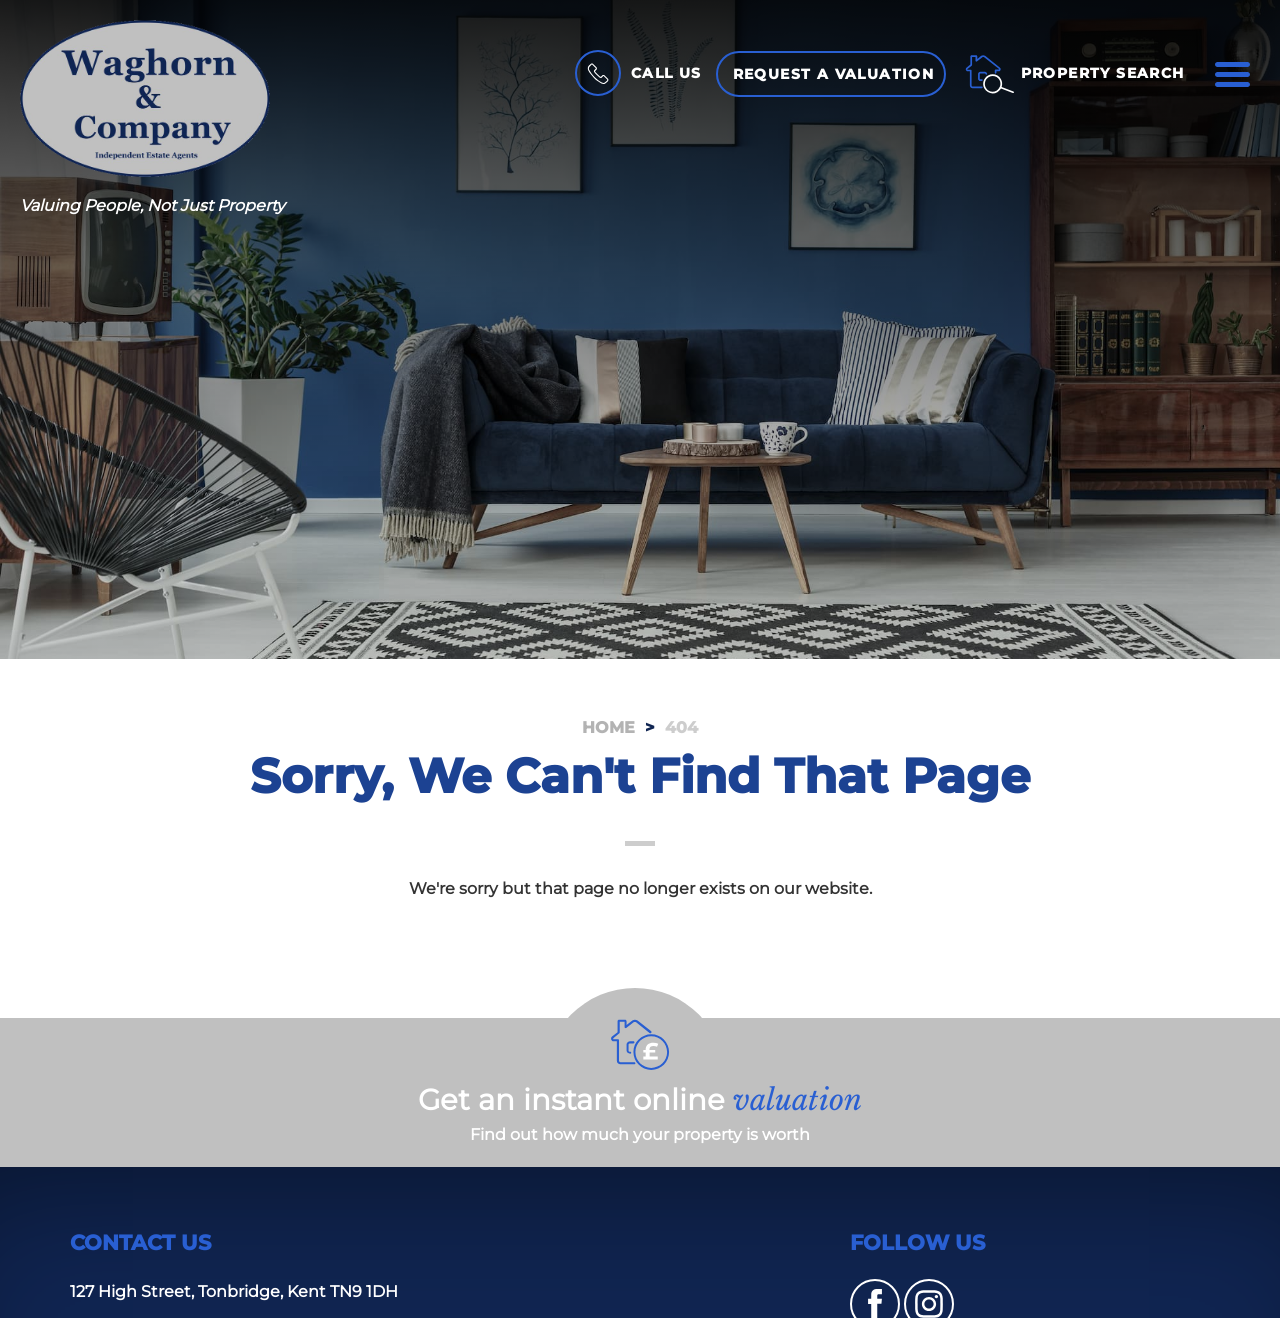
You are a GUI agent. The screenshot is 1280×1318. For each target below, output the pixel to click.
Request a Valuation (834, 74)
